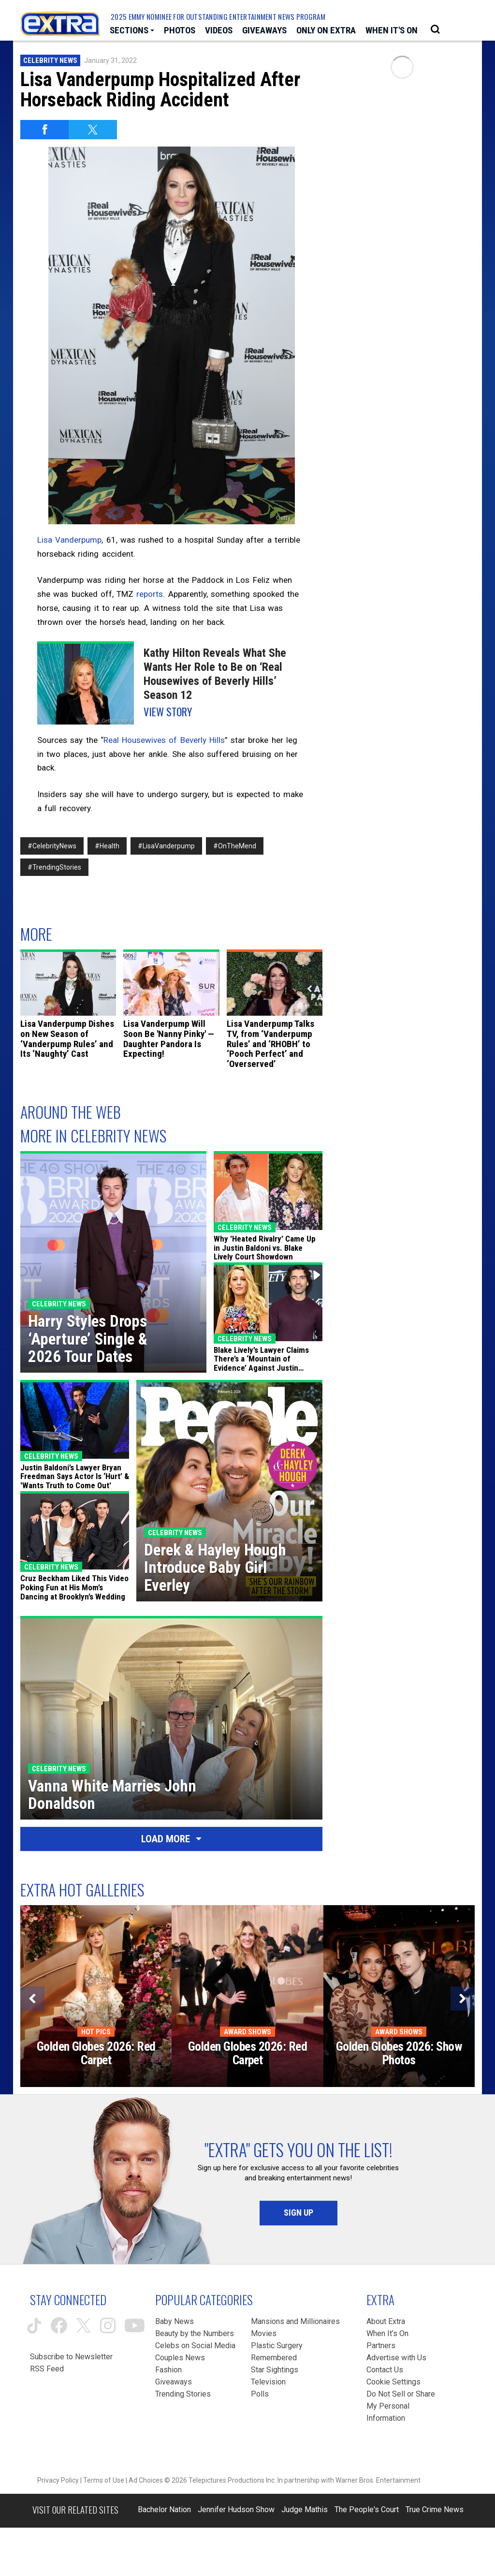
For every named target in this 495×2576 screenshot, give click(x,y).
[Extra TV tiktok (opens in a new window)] (34, 2326)
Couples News (180, 2357)
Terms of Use (103, 2480)
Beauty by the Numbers (194, 2333)
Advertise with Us (396, 2357)
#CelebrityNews (52, 846)
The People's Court (367, 2509)
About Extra (385, 2321)
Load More (171, 1839)
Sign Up (298, 2212)
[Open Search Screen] (435, 29)
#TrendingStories (54, 867)
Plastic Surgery (277, 2345)
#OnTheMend (234, 846)
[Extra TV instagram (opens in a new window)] (108, 2325)
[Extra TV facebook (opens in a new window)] (59, 2325)
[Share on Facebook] (44, 129)
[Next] (463, 1998)
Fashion (168, 2369)
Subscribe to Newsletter (71, 2356)
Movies (264, 2333)
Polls (260, 2393)
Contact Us (384, 2369)
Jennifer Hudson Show (236, 2509)
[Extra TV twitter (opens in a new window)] (83, 2325)
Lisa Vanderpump (69, 540)
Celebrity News (50, 60)
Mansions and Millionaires (295, 2321)
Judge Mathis (304, 2509)
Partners (380, 2345)
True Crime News (435, 2509)
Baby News (174, 2321)
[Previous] (32, 1998)
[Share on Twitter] (93, 129)
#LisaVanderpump (166, 846)
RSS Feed (47, 2368)
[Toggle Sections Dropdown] (132, 29)
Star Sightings (274, 2369)
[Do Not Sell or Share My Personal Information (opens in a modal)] (401, 2406)
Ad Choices (146, 2480)
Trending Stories (183, 2393)
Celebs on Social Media (195, 2345)
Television (268, 2381)
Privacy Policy (58, 2480)
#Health (107, 846)
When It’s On (387, 2333)
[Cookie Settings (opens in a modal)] (393, 2382)
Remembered (274, 2357)
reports (149, 594)
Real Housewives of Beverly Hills (164, 740)
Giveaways (173, 2381)
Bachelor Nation (164, 2509)
